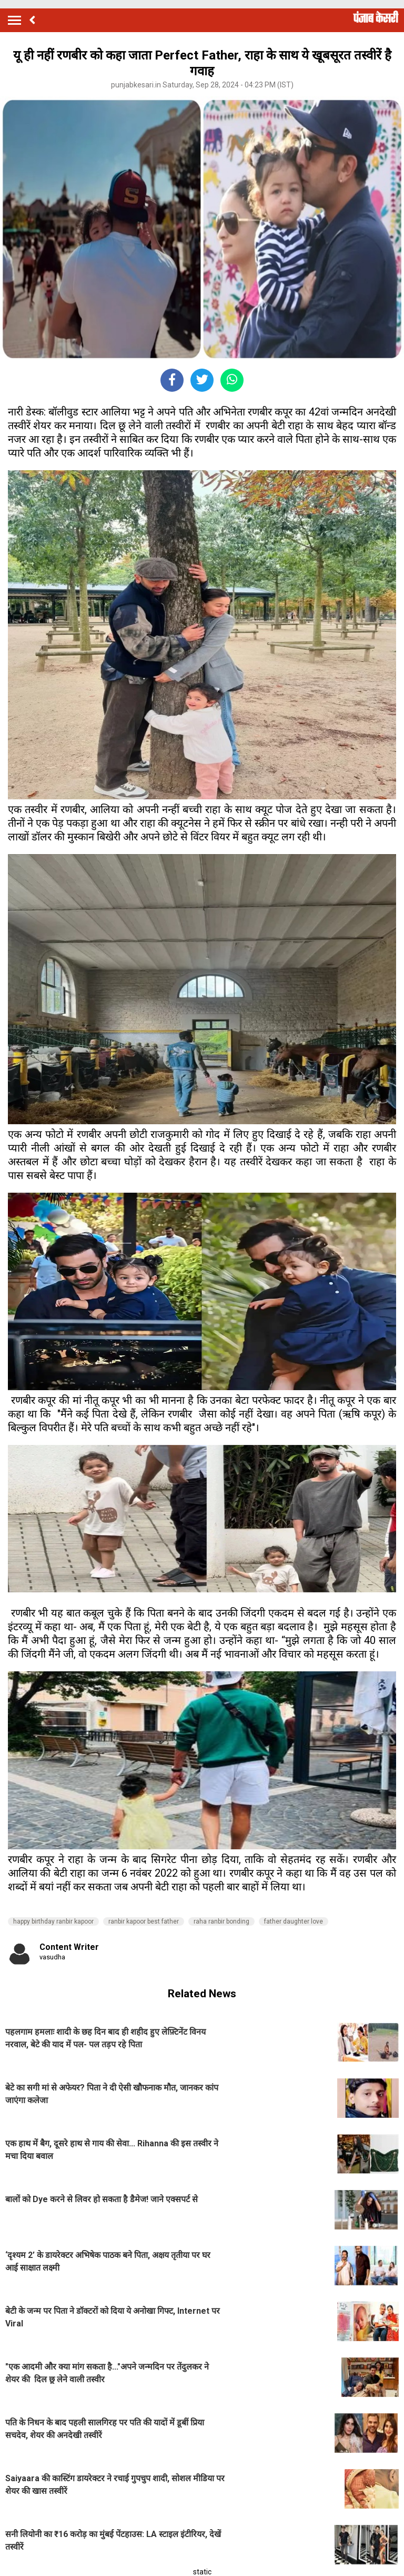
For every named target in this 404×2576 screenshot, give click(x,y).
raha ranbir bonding (221, 1921)
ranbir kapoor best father (143, 1921)
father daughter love (293, 1921)
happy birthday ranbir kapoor (53, 1921)
